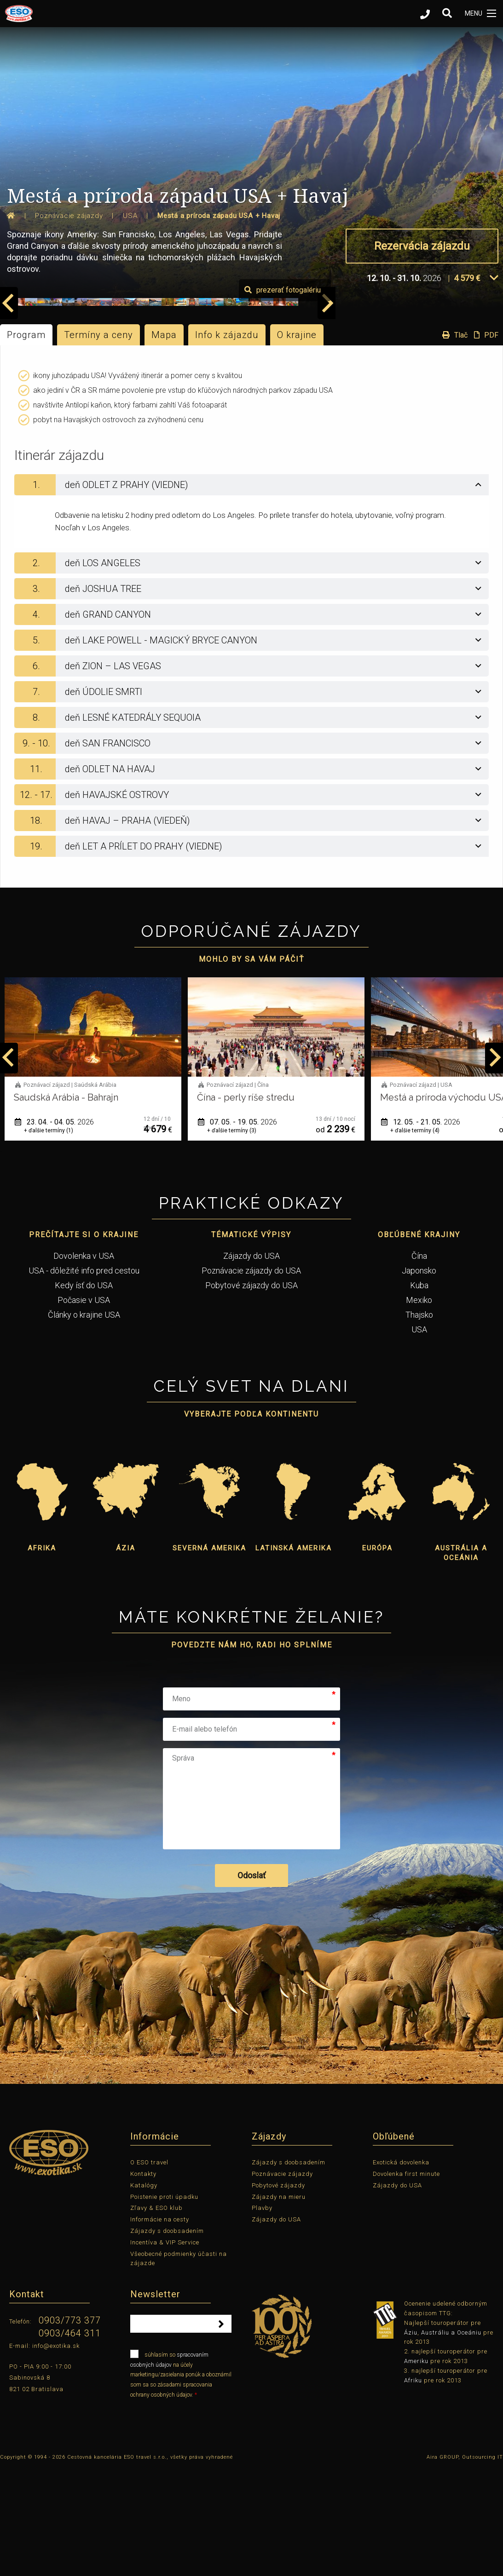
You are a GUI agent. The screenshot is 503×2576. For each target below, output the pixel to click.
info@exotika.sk (56, 2453)
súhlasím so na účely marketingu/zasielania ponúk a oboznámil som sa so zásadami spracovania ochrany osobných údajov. (180, 2481)
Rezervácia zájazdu (422, 246)
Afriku (413, 2487)
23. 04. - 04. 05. (237, 1229)
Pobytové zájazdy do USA (251, 1392)
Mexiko (419, 1407)
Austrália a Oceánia (461, 1660)
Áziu (410, 2439)
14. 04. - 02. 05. (54, 1229)
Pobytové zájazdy (278, 2292)
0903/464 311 (70, 2440)
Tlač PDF (468, 442)
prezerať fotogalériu (450, 397)
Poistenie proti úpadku (164, 2304)
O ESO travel (149, 2269)
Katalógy (143, 2292)
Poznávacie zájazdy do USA (251, 1378)
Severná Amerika (209, 1655)
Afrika (42, 1655)
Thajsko (419, 1422)
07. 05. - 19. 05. (420, 1229)
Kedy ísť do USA (84, 1392)
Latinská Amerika (293, 1655)
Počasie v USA (84, 1407)
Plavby (262, 2315)
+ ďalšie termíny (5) (48, 1237)
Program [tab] (26, 442)
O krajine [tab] (297, 442)
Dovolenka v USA (83, 1363)
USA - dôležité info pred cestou (84, 1378)
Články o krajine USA (84, 1422)
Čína (419, 1363)
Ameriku (416, 2468)
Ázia (125, 1655)
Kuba (419, 1392)
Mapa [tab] (164, 442)
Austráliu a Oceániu (451, 2439)
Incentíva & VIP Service (164, 2349)
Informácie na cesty (159, 2326)
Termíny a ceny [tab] (98, 442)
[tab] (251, 591)
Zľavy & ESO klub (156, 2315)
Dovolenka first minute (406, 2281)
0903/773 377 (70, 2427)
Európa (377, 1655)
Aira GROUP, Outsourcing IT (465, 2564)
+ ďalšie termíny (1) (231, 1237)
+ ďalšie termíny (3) (414, 1237)
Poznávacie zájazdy (282, 2281)
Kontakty (143, 2281)
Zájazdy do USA (251, 1363)
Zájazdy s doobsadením (167, 2338)
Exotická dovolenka (401, 2269)
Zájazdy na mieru (279, 2304)
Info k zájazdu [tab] (227, 442)
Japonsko (419, 1378)
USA (419, 1436)
